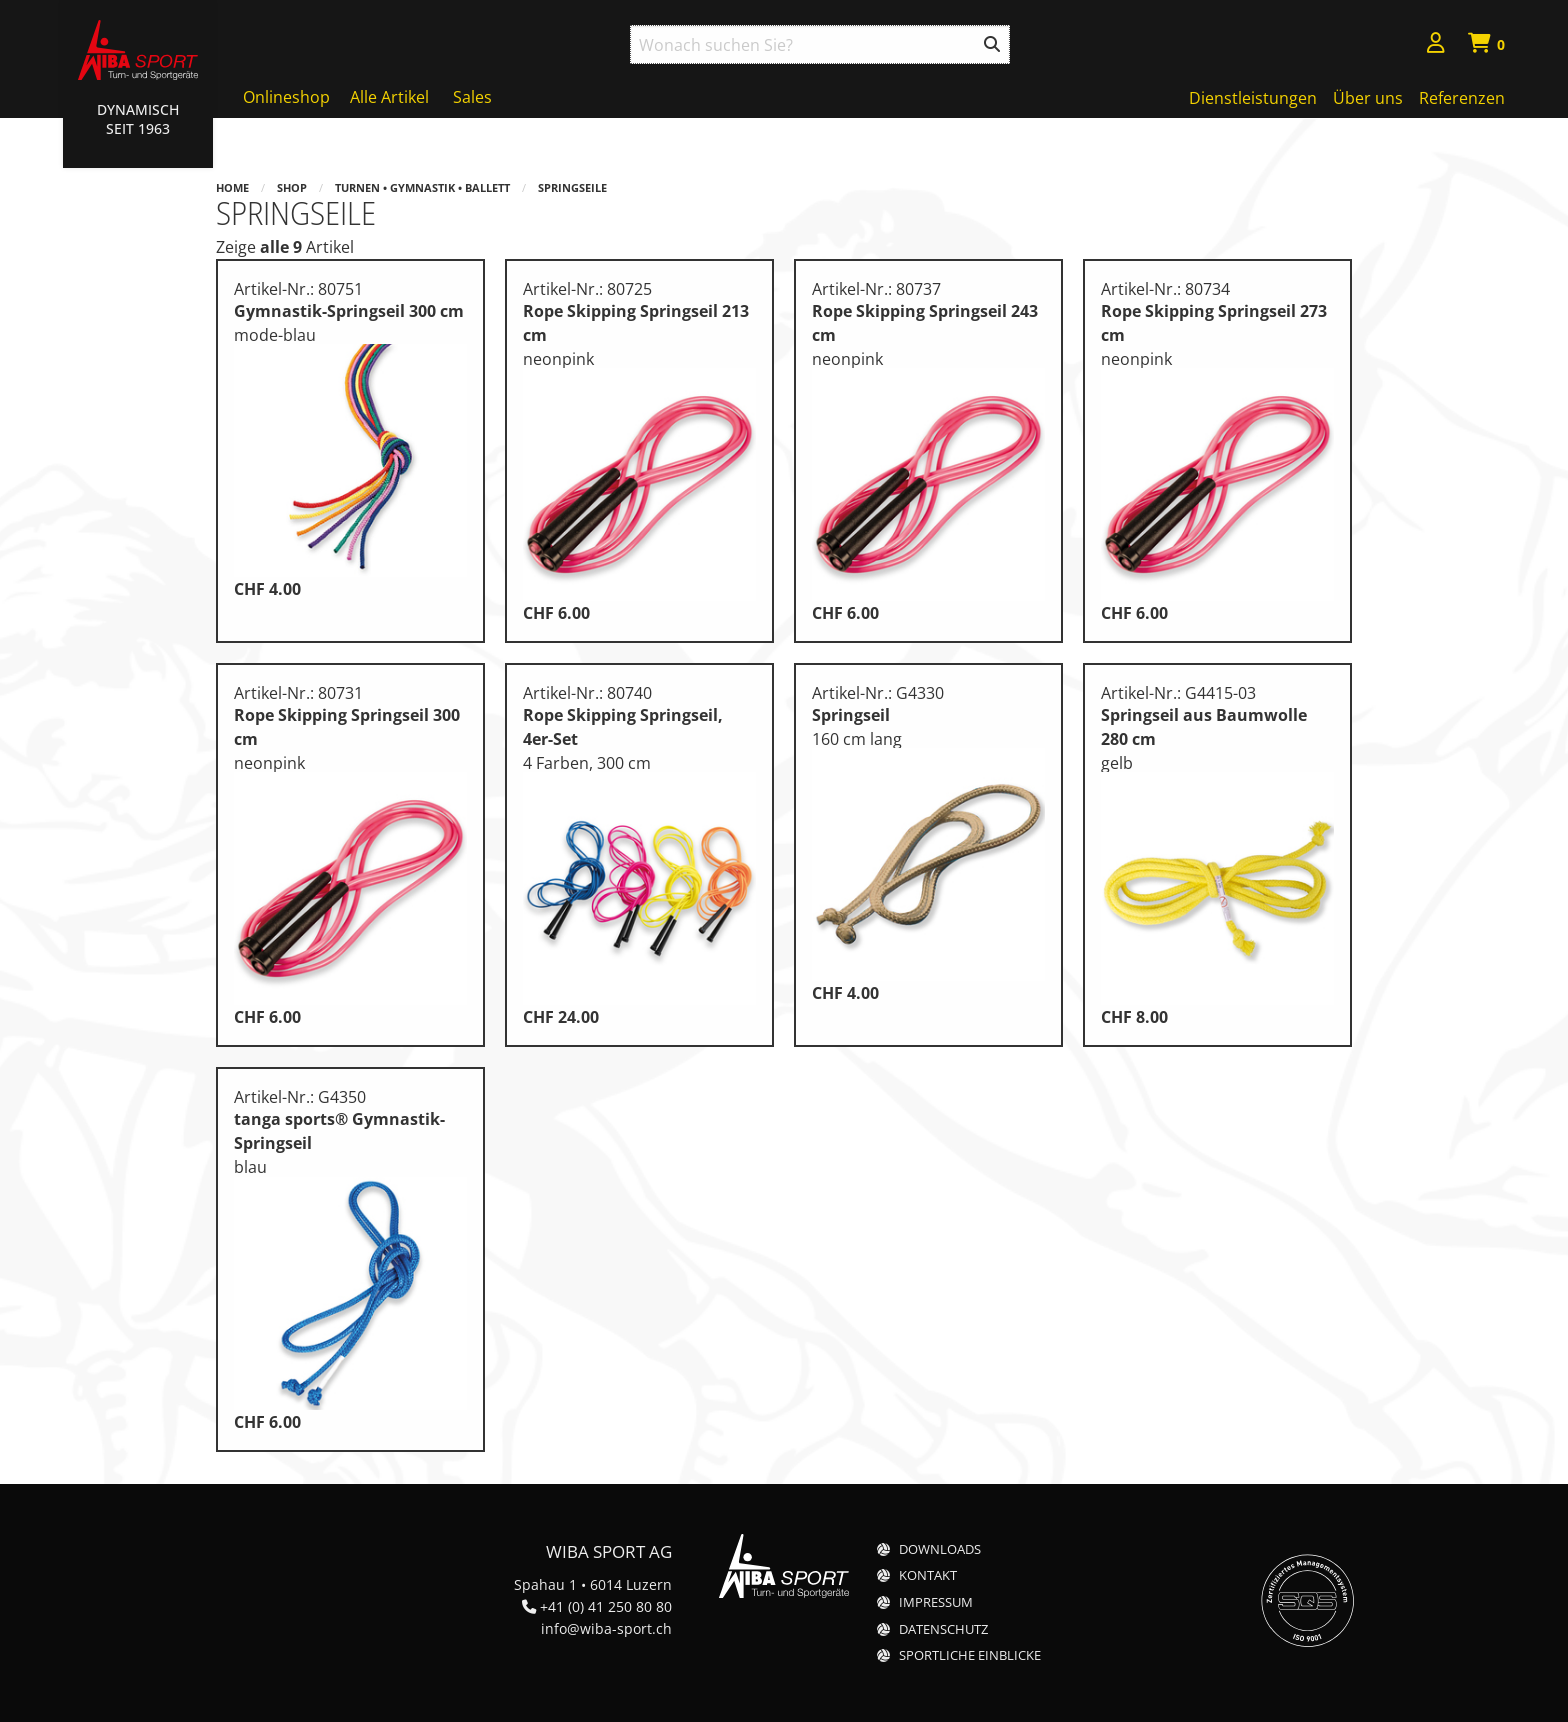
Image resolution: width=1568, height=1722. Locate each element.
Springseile (572, 187)
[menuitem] (1436, 45)
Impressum (936, 1602)
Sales (472, 97)
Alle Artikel (389, 97)
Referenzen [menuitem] (1462, 98)
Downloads (940, 1549)
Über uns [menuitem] (1368, 98)
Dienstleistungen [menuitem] (1253, 98)
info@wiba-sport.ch (606, 1628)
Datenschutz (943, 1629)
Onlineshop (286, 97)
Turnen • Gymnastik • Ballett (422, 187)
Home (232, 187)
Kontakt (928, 1575)
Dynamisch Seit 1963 (138, 119)
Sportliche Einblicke (970, 1655)
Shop (292, 187)
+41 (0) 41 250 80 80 (606, 1606)
